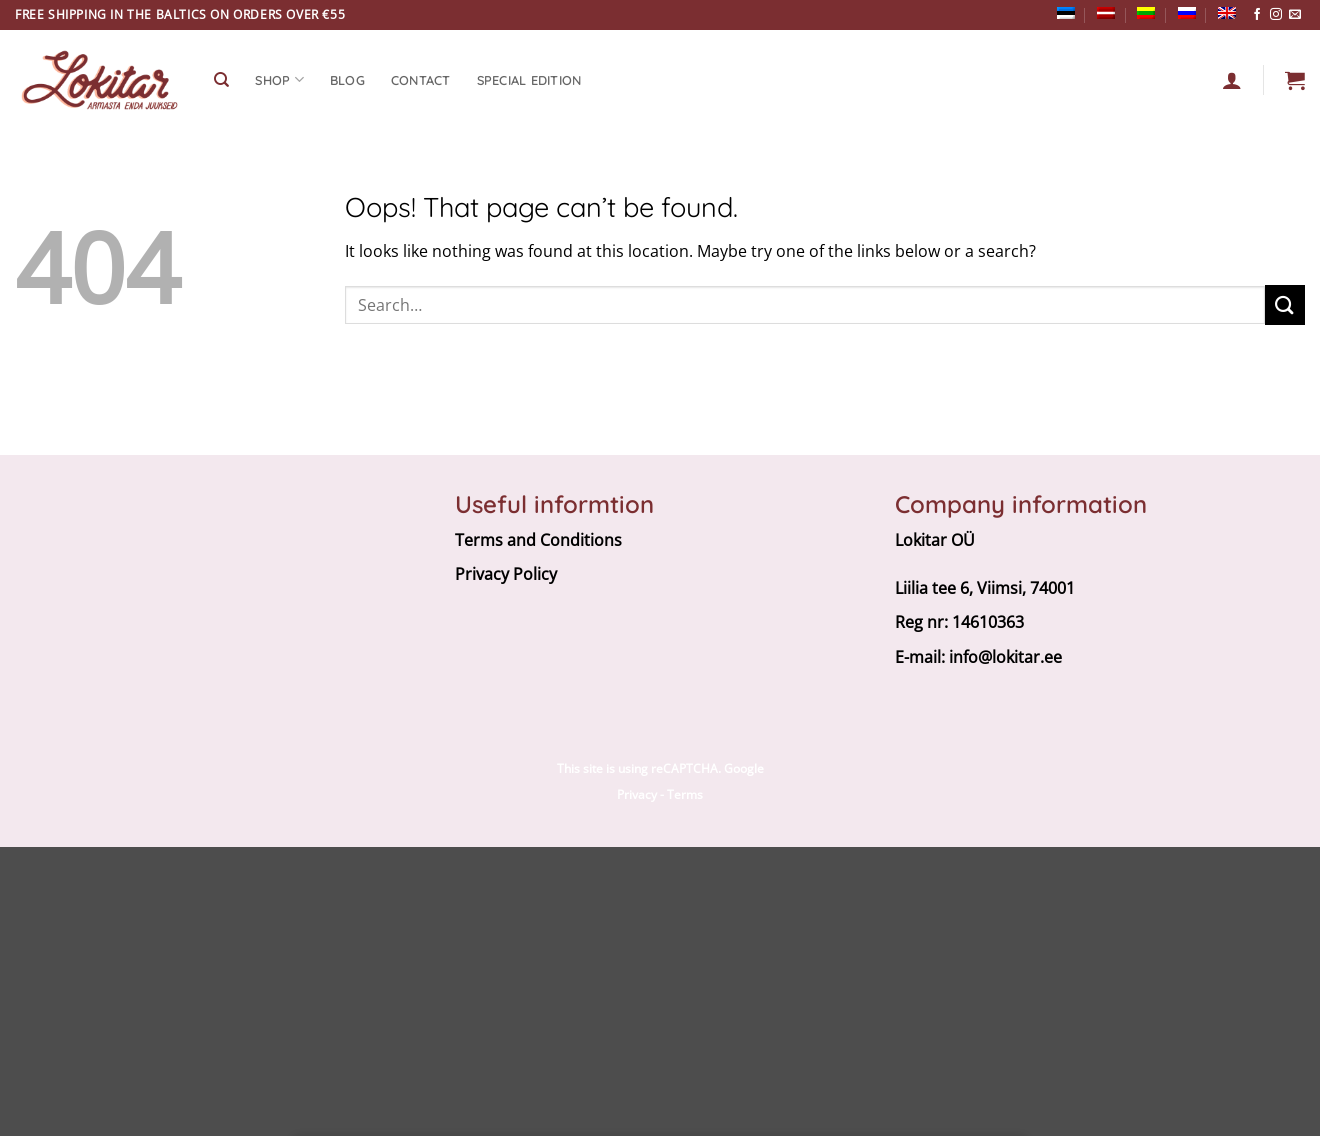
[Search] (221, 80)
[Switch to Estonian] (1066, 13)
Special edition (529, 80)
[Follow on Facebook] (1257, 15)
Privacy (637, 794)
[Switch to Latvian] (1106, 13)
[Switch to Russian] (1187, 13)
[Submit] (1285, 304)
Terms (685, 794)
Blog (347, 80)
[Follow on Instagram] (1276, 15)
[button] (1295, 80)
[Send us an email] (1295, 15)
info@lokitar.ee (1005, 657)
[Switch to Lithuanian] (1146, 13)
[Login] (1232, 80)
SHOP (279, 79)
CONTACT (421, 80)
